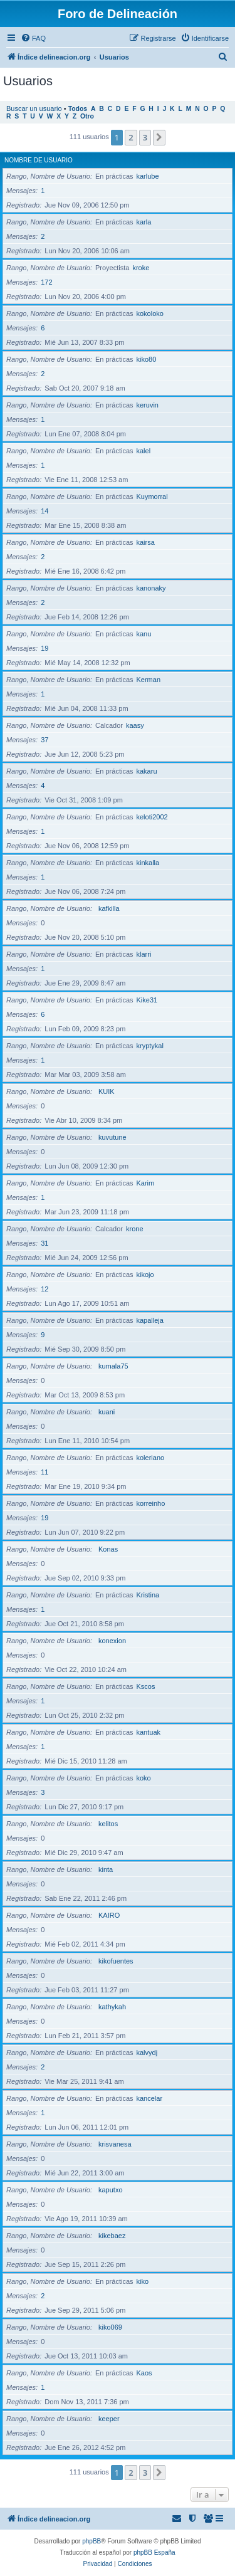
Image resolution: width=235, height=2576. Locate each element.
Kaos (144, 2373)
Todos (78, 108)
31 (44, 1243)
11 (44, 1472)
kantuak (149, 1732)
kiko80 (147, 359)
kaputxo (110, 2190)
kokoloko (150, 313)
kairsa (146, 542)
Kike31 (147, 1000)
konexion (112, 1640)
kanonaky (151, 588)
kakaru (147, 771)
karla (144, 222)
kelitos (108, 1823)
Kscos (146, 1686)
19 (44, 648)
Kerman (149, 679)
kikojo (145, 1274)
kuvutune (112, 1137)
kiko (143, 2281)
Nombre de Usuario (38, 160)
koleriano (151, 1457)
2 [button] (130, 137)
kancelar (150, 2098)
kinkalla (148, 862)
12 (44, 1289)
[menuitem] (33, 38)
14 (44, 511)
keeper (109, 2418)
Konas (108, 1549)
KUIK (106, 1091)
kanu (144, 634)
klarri (144, 954)
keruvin (148, 405)
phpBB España (154, 2552)
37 (44, 740)
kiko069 (110, 2327)
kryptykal (150, 1045)
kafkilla (109, 908)
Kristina (148, 1595)
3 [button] (145, 137)
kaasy (135, 725)
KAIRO (109, 1915)
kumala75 (113, 1366)
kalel (144, 451)
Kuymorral (152, 496)
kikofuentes (115, 1961)
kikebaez (111, 2235)
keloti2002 (152, 817)
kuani (106, 1412)
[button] (159, 137)
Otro (87, 116)
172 (46, 282)
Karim (146, 1183)
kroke (140, 267)
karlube (148, 176)
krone (135, 1229)
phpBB (91, 2541)
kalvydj (147, 2052)
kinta (105, 1869)
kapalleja (150, 1320)
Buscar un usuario (34, 108)
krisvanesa (115, 2144)
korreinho (151, 1503)
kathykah (112, 2007)
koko (144, 1778)
